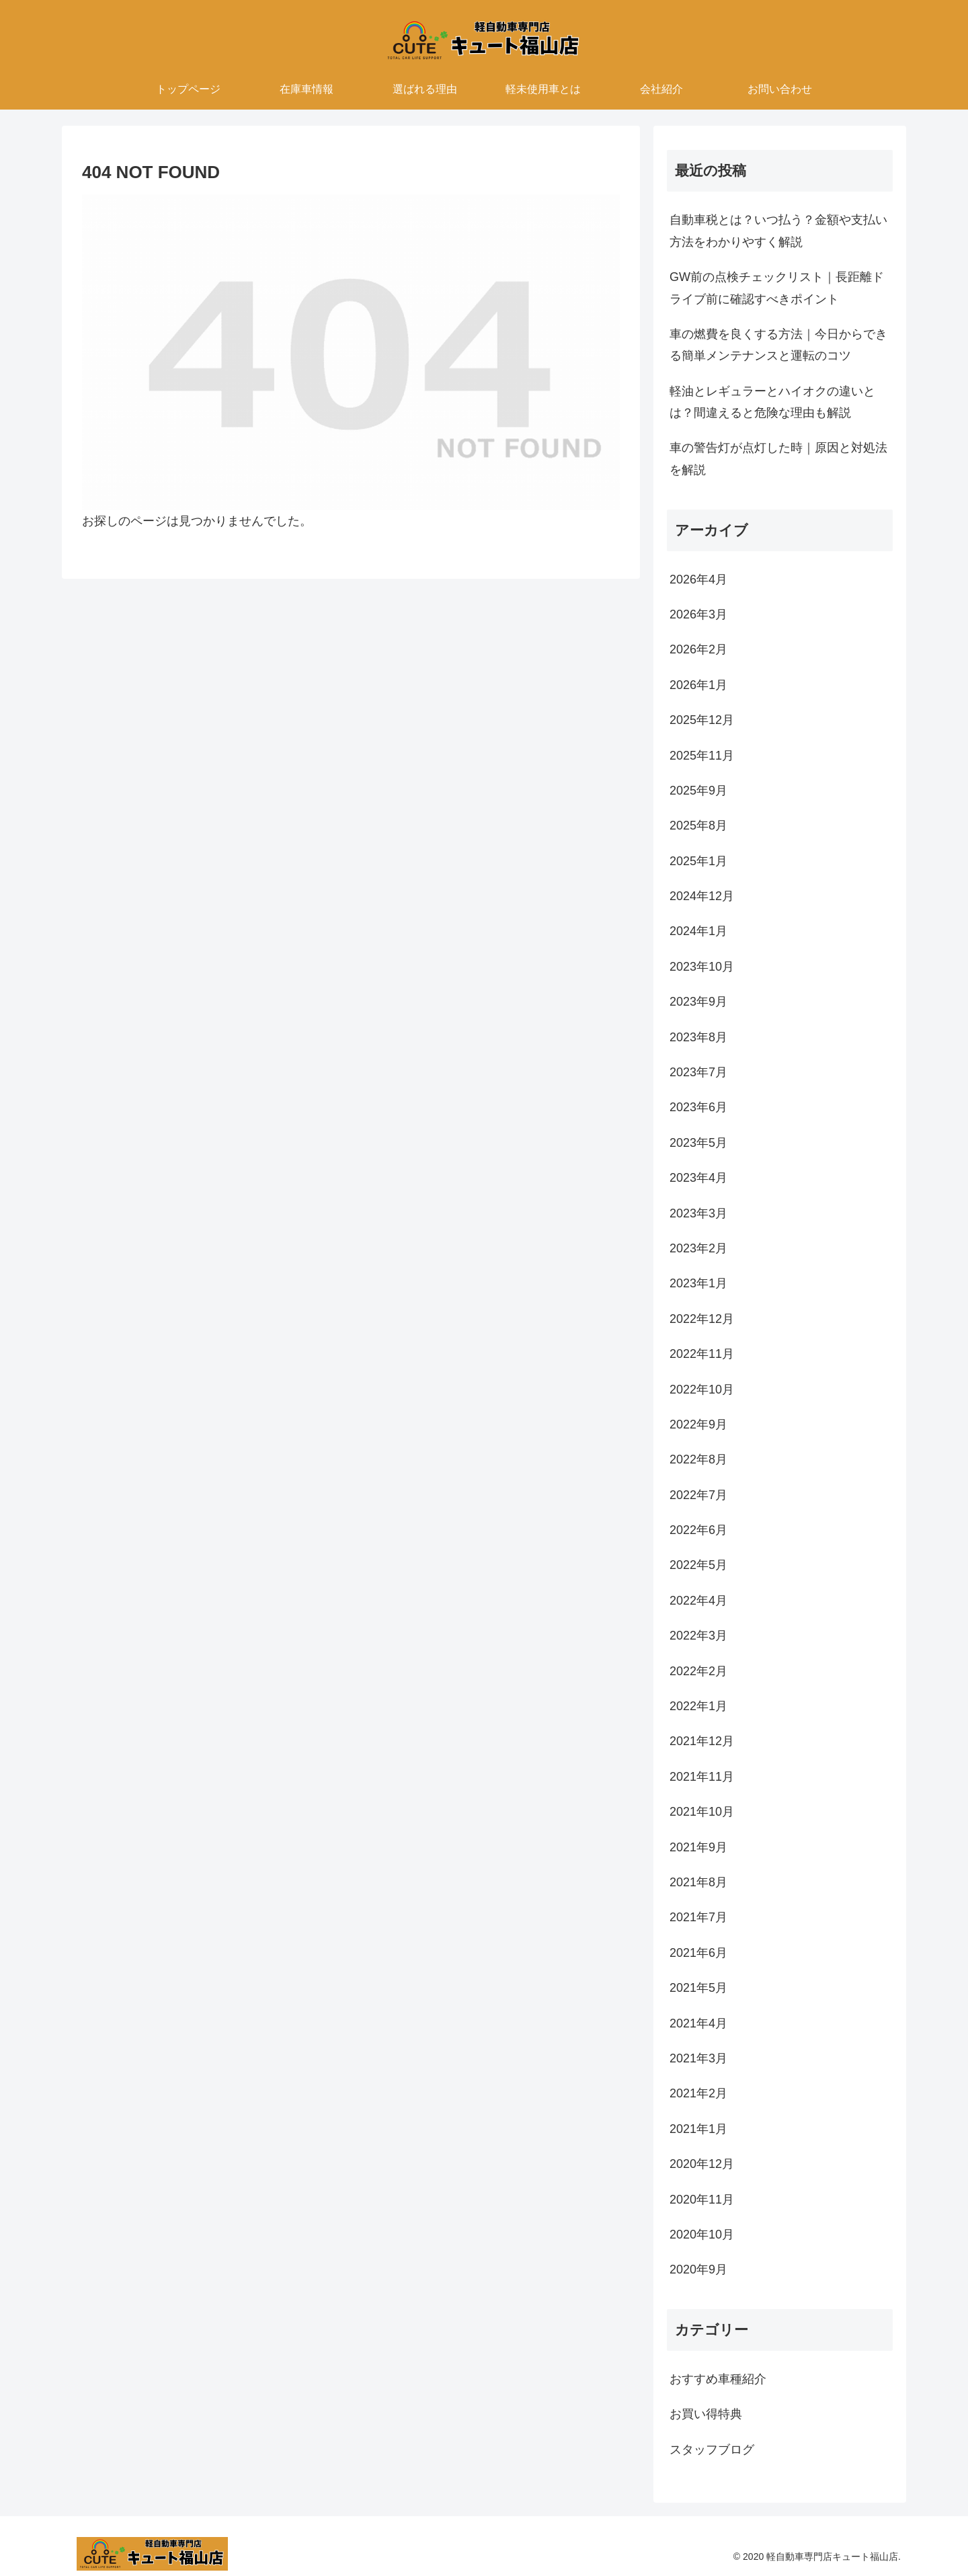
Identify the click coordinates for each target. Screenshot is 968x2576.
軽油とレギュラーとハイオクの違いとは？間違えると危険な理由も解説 (772, 402)
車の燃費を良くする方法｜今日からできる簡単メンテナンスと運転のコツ (778, 344)
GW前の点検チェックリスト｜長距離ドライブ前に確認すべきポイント (777, 287)
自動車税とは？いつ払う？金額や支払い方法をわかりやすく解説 (778, 230)
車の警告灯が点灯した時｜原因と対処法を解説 (778, 458)
